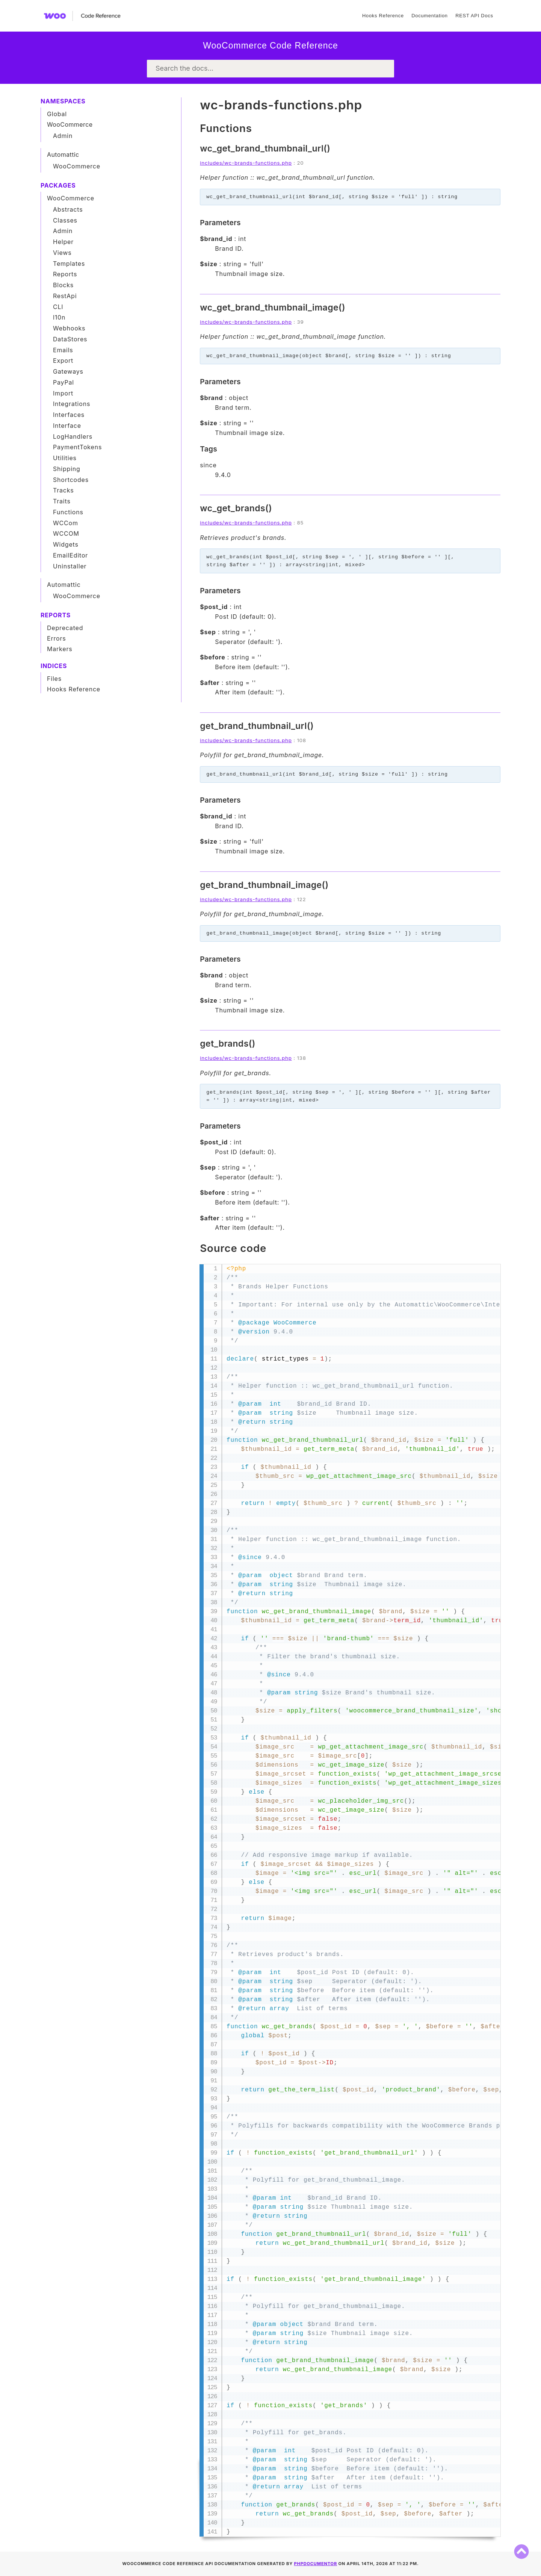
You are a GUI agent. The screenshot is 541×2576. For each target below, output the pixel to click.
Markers (60, 649)
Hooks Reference (383, 15)
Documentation (429, 15)
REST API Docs (474, 15)
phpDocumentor (315, 2563)
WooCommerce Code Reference (270, 45)
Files (54, 678)
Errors (56, 638)
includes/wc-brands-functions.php (246, 163)
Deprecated (65, 628)
